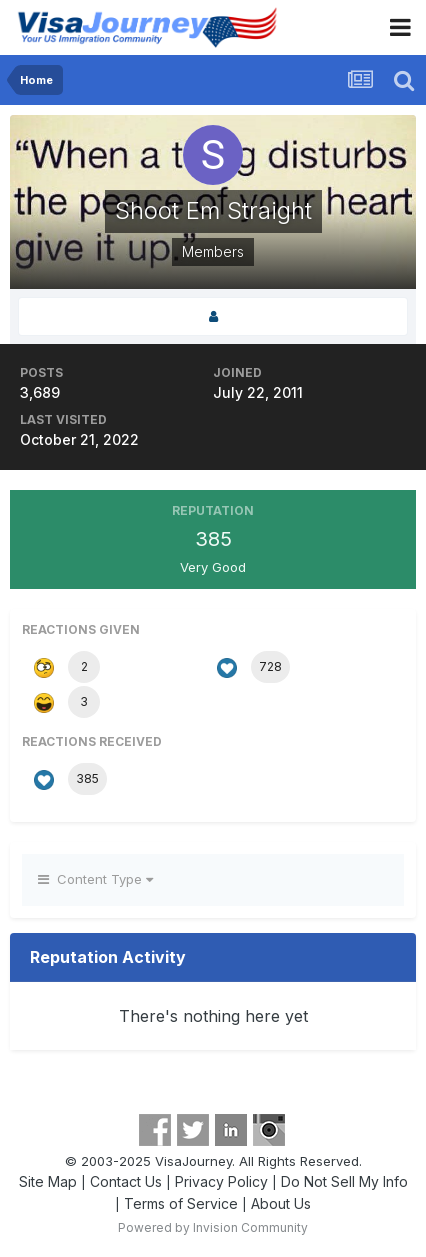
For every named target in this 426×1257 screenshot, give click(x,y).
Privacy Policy (221, 1181)
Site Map (48, 1181)
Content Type (95, 879)
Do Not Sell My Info (344, 1181)
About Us (281, 1203)
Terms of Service (181, 1203)
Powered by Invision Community (213, 1227)
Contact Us (126, 1181)
